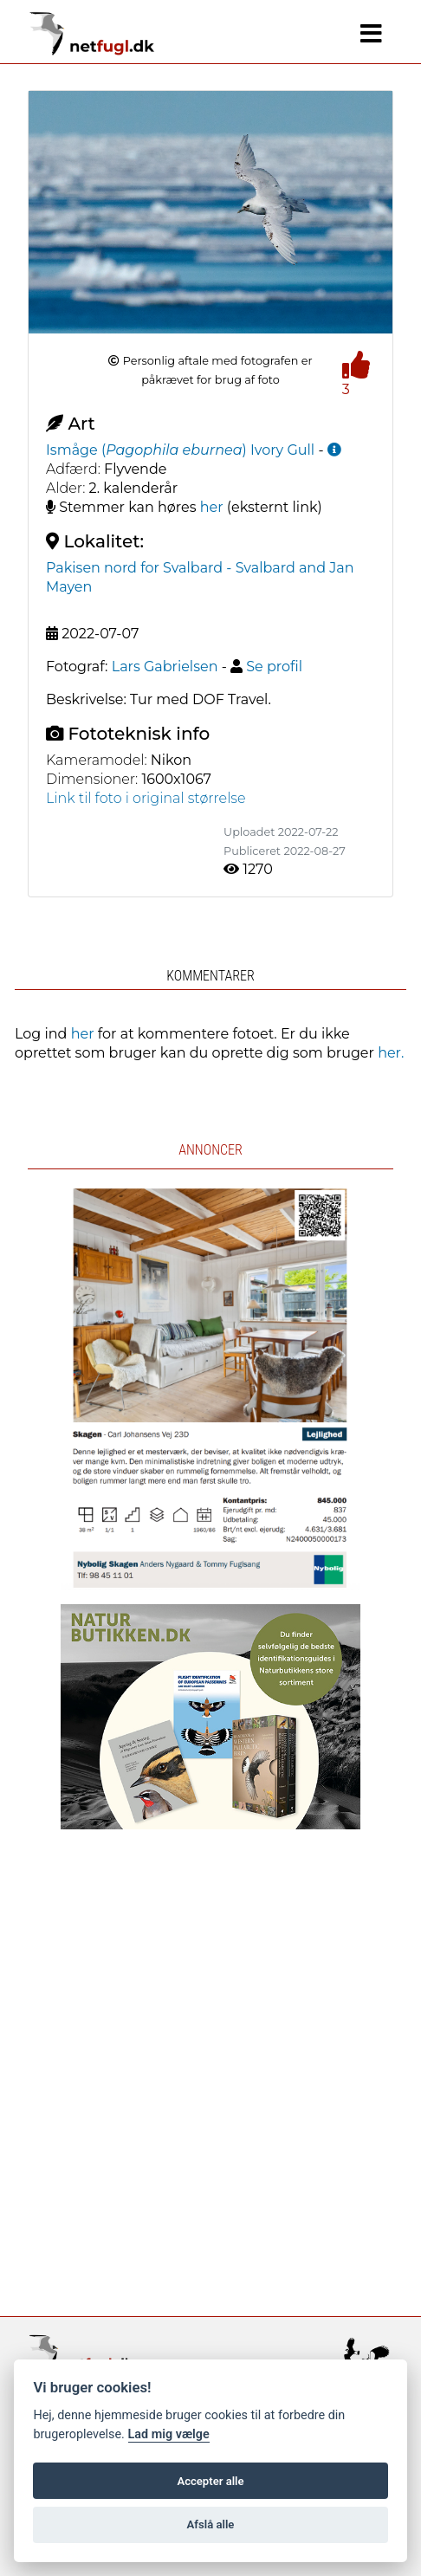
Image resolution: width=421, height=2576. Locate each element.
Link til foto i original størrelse (146, 798)
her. (391, 1053)
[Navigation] (371, 33)
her (211, 507)
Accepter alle (210, 2481)
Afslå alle (211, 2524)
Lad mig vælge (169, 2434)
